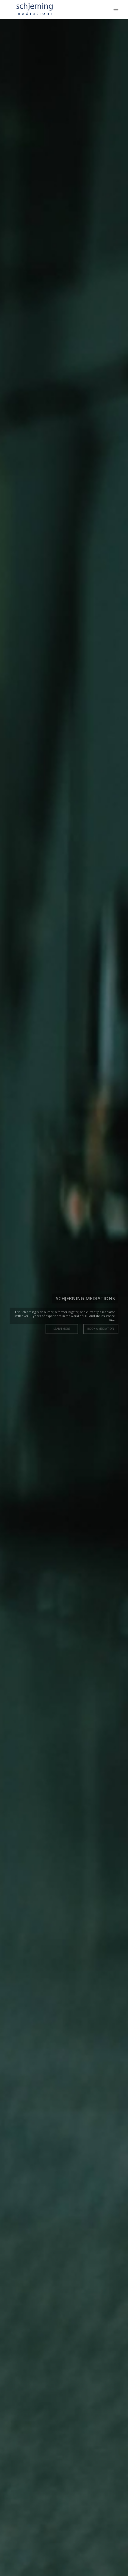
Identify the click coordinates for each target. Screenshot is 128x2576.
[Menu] (116, 9)
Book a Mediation (100, 1328)
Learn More (61, 1328)
